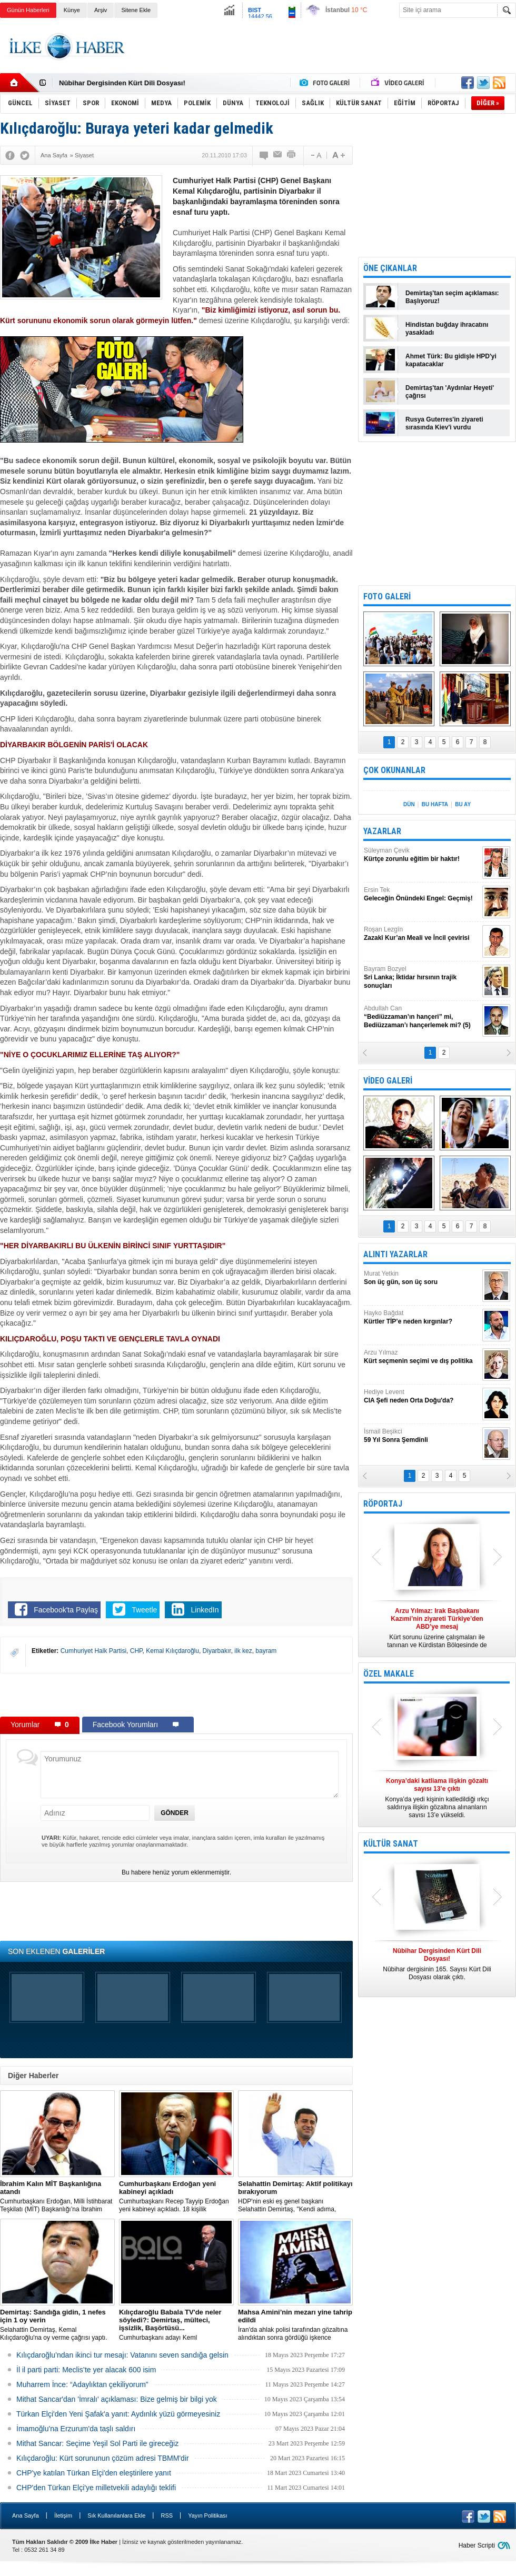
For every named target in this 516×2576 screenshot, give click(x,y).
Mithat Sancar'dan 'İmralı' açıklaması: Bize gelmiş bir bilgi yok (116, 2399)
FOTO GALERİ (387, 597)
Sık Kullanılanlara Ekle (116, 2515)
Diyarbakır (217, 1651)
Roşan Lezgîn (422, 934)
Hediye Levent (422, 1396)
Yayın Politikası (207, 2515)
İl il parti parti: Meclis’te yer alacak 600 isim (86, 2369)
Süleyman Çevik (422, 855)
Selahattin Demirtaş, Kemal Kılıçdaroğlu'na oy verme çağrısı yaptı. (57, 2324)
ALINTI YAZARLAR (395, 1254)
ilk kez (243, 1651)
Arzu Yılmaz (422, 1357)
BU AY (463, 804)
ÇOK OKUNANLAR (394, 770)
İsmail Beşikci (422, 1436)
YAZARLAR (382, 831)
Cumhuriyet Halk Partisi (93, 1651)
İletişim (63, 2515)
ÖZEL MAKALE (388, 1674)
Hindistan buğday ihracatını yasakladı (446, 328)
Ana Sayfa (25, 2515)
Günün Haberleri (28, 10)
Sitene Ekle (136, 10)
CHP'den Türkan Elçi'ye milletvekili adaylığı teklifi (96, 2487)
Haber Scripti (477, 2545)
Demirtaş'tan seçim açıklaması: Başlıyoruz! (452, 297)
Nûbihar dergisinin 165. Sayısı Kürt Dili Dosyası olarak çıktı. (437, 1964)
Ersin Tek (422, 894)
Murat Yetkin (422, 1278)
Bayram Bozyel (422, 977)
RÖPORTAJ (382, 1504)
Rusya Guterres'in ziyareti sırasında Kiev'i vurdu (444, 423)
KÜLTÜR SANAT (390, 1844)
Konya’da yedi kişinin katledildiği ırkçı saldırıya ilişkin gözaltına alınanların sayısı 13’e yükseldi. (437, 1798)
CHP (136, 1651)
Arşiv (100, 10)
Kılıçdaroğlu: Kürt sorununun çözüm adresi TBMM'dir (102, 2458)
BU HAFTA (435, 804)
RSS (167, 2515)
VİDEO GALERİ (387, 1081)
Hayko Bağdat (422, 1317)
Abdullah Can (422, 1017)
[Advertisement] (176, 1694)
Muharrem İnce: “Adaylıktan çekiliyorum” (82, 2384)
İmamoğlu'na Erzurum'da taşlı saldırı (75, 2428)
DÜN (409, 804)
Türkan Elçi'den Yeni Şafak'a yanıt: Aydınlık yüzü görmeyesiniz (118, 2414)
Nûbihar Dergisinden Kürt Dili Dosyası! (122, 83)
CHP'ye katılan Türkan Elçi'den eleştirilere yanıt (93, 2473)
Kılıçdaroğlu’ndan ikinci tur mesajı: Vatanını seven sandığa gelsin (122, 2355)
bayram (265, 1651)
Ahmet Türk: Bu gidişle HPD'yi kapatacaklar (451, 360)
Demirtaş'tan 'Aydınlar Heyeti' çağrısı (449, 391)
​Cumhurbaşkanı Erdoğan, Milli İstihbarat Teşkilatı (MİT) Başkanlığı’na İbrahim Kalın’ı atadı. (57, 2196)
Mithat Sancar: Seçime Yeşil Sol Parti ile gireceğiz (97, 2443)
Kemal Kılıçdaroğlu (172, 1651)
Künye (72, 10)
